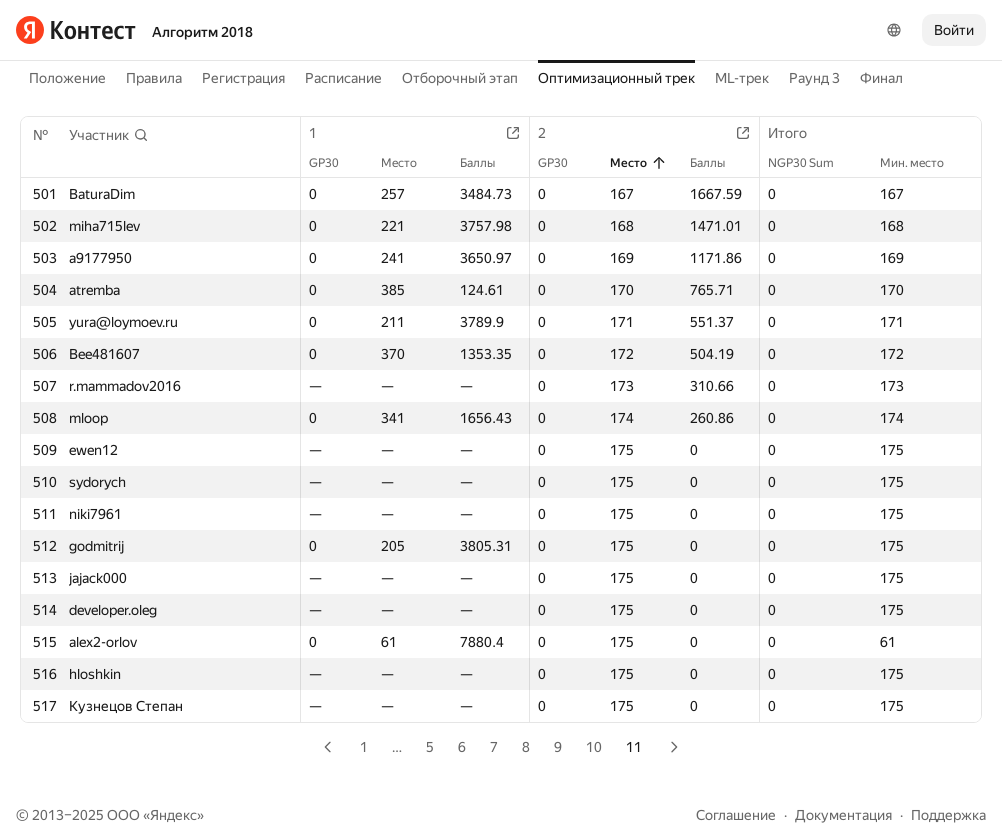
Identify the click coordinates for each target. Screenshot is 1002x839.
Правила (154, 78)
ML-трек (742, 78)
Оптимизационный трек (616, 78)
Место (409, 163)
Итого (797, 133)
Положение (67, 78)
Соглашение (736, 815)
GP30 (334, 163)
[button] (109, 135)
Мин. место (922, 163)
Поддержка (948, 815)
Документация (843, 815)
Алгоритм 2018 (202, 32)
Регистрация (243, 78)
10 (594, 747)
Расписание (343, 78)
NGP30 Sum (811, 163)
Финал (881, 78)
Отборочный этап (460, 78)
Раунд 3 (814, 78)
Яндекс (173, 815)
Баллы (487, 163)
